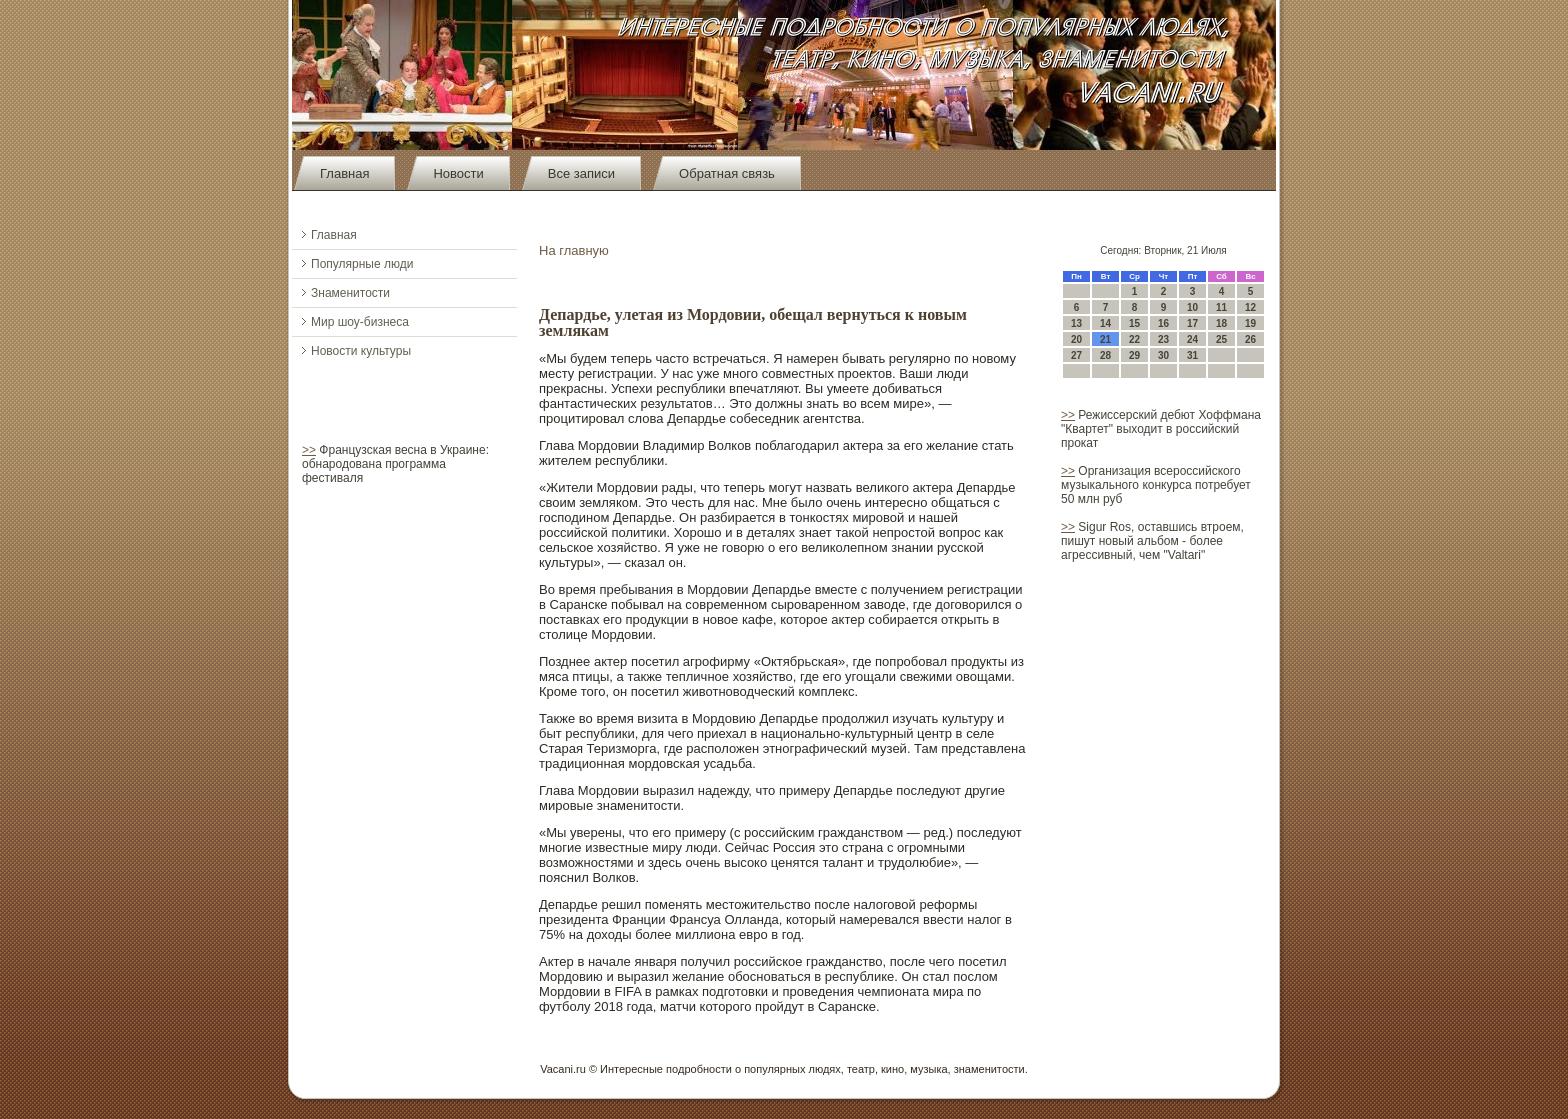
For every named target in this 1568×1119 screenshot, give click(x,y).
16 (1163, 323)
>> (309, 450)
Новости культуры (361, 351)
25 (1221, 339)
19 (1250, 323)
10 (1192, 307)
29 (1134, 355)
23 (1163, 339)
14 (1105, 323)
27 (1076, 355)
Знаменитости (350, 293)
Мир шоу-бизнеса (360, 322)
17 (1192, 323)
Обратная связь (727, 173)
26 (1250, 339)
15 (1134, 323)
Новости (458, 173)
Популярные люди (362, 264)
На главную (574, 250)
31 (1192, 355)
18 (1221, 323)
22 (1134, 339)
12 (1250, 307)
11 (1221, 307)
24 (1192, 339)
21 (1105, 339)
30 (1163, 355)
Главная (344, 173)
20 (1076, 339)
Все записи (581, 173)
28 (1105, 355)
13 (1076, 323)
